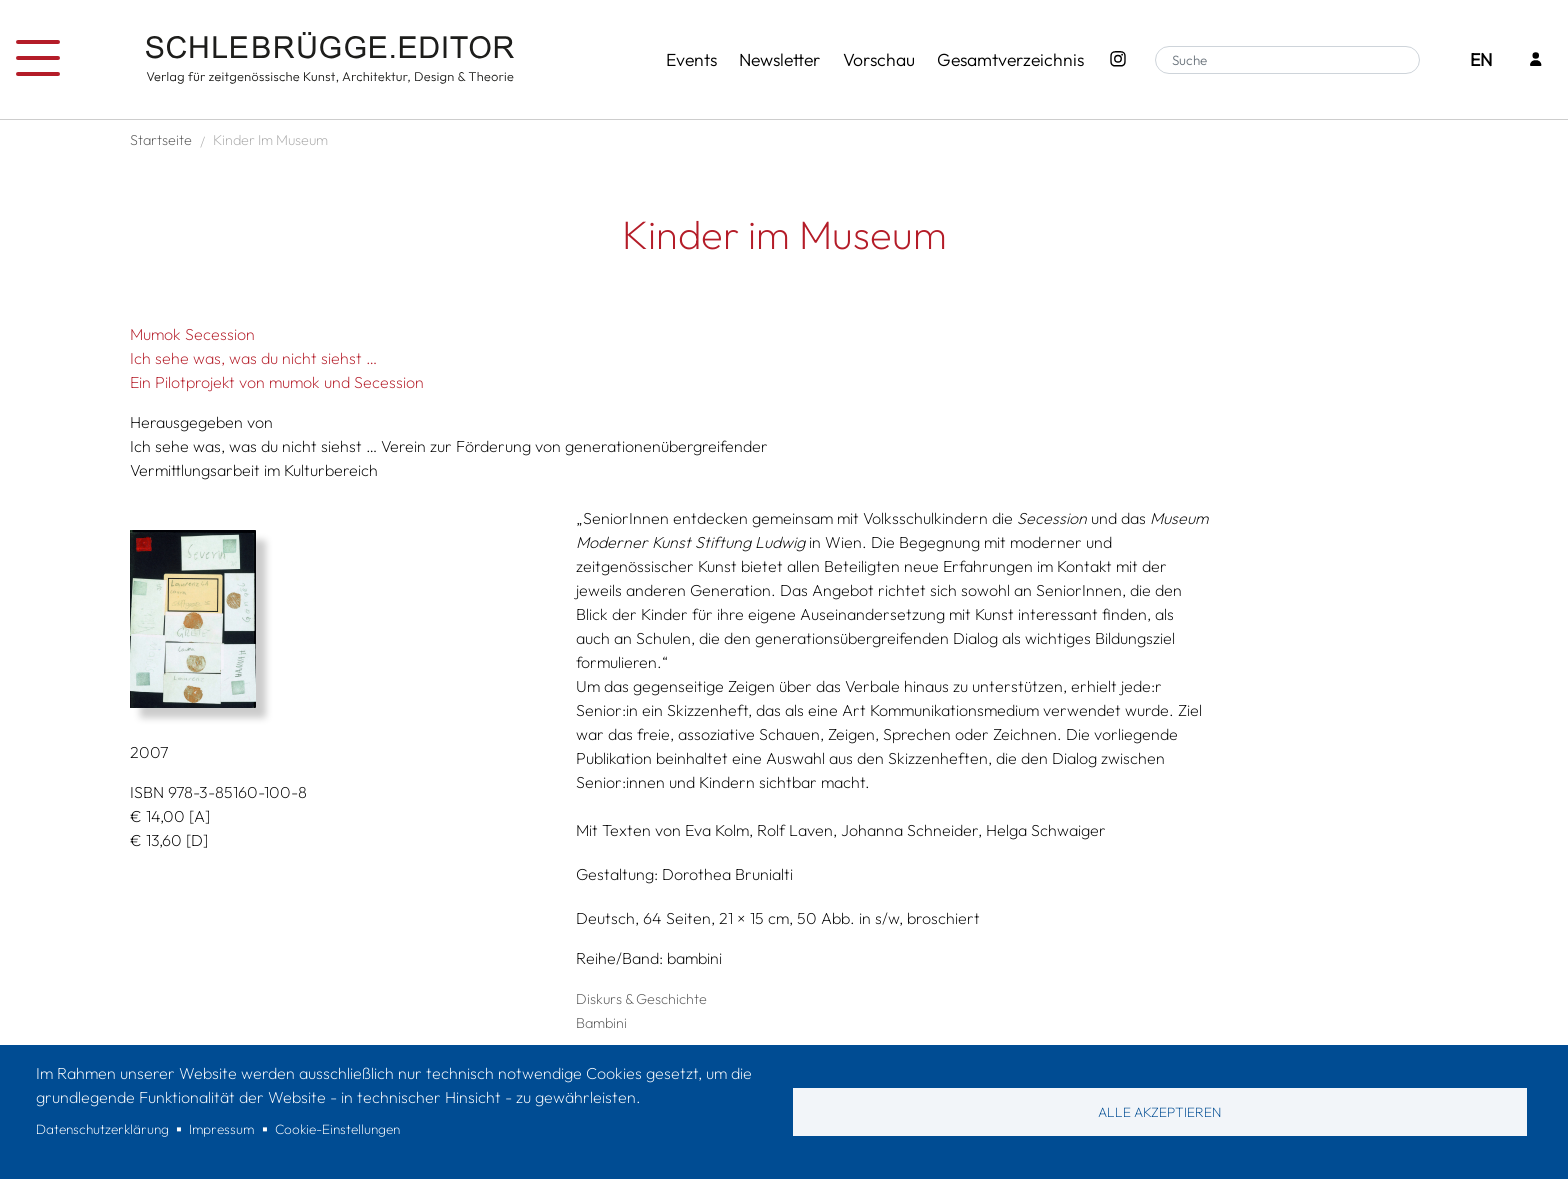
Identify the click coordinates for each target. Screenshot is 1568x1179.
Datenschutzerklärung (102, 1129)
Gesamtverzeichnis (1010, 59)
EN (1481, 59)
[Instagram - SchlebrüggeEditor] (1117, 60)
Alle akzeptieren (1159, 1112)
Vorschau (879, 59)
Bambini (601, 1023)
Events (691, 59)
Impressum (221, 1129)
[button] (346, 619)
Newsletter (779, 59)
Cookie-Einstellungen (337, 1129)
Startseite (161, 140)
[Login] (1536, 60)
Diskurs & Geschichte (641, 999)
